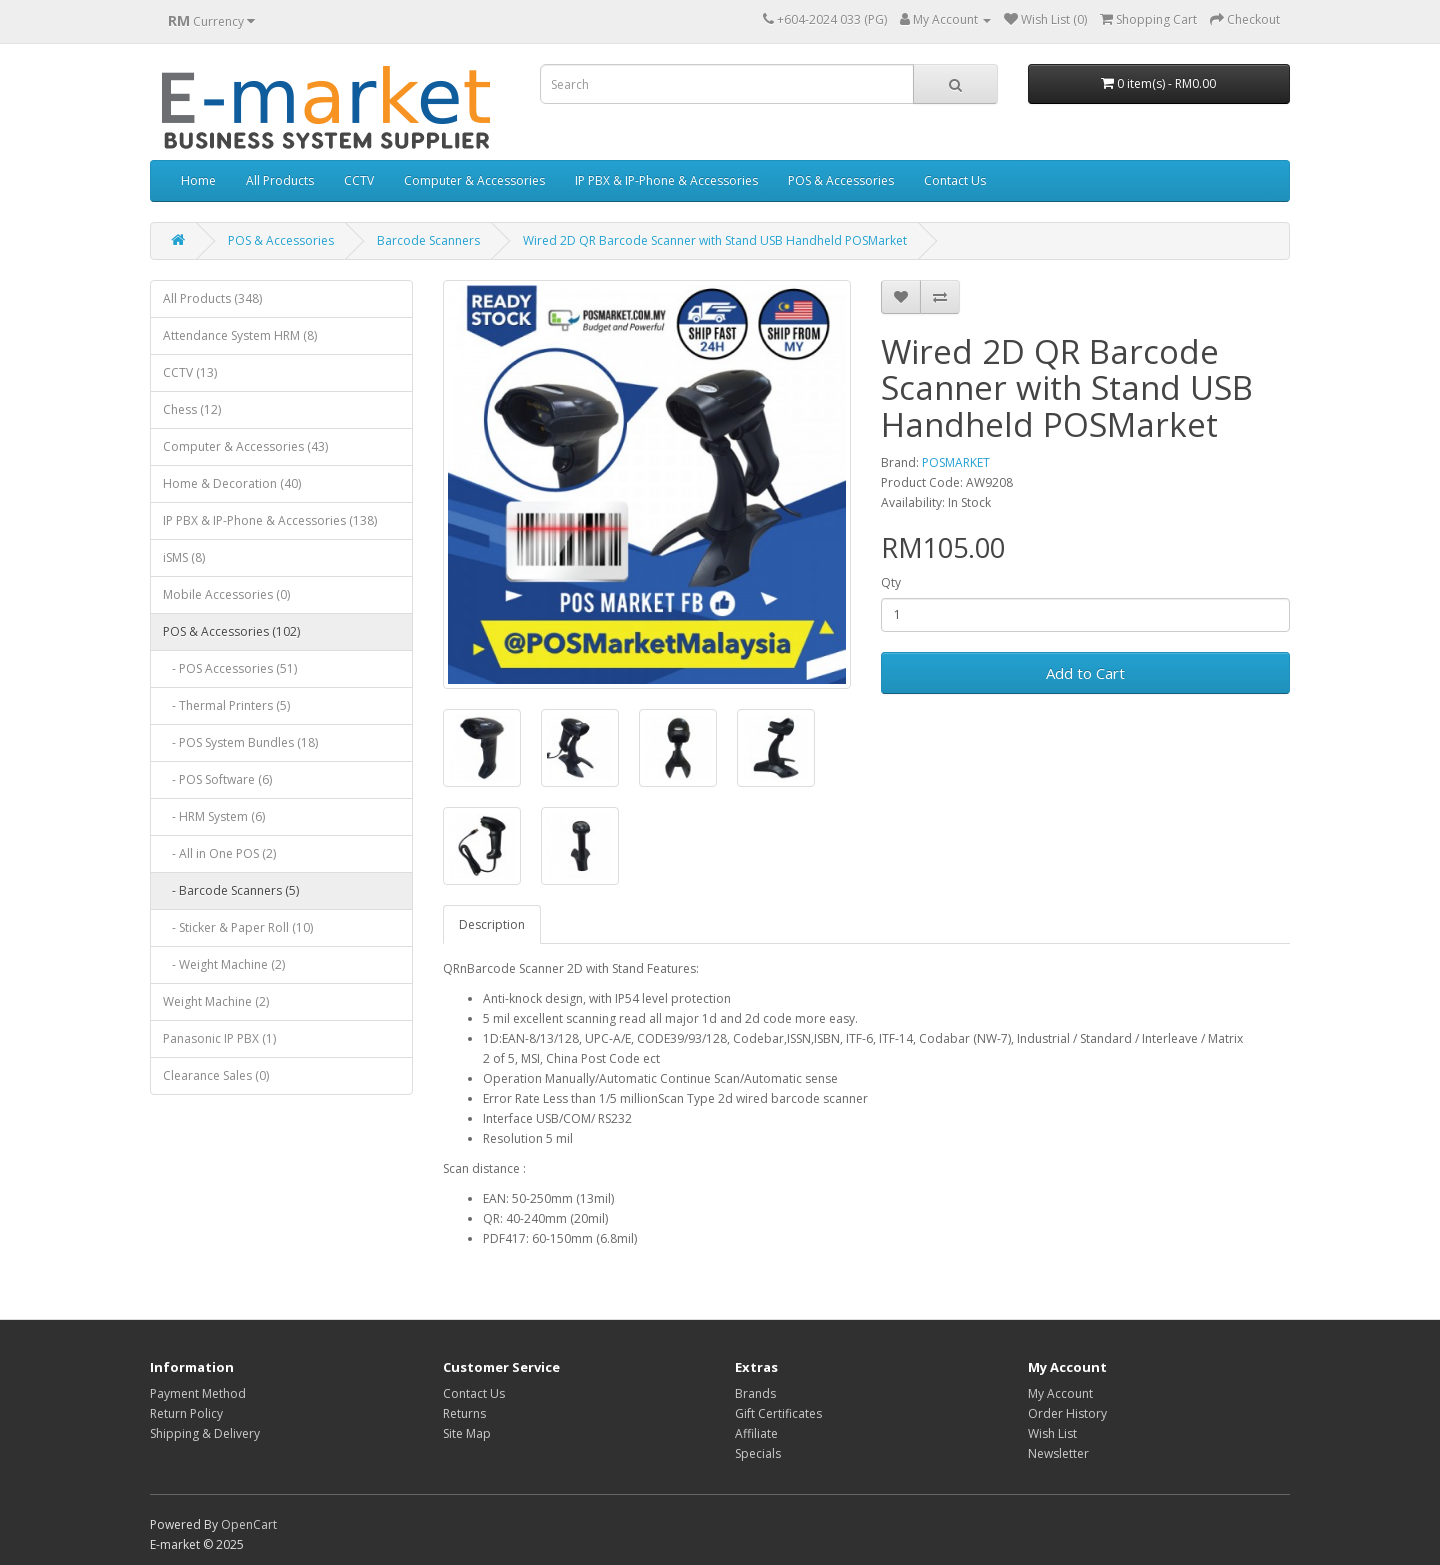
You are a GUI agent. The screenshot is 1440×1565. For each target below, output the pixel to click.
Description (492, 924)
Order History (1067, 1413)
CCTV (359, 180)
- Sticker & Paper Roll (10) (238, 927)
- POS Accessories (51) (230, 668)
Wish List (1052, 1433)
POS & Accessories (841, 180)
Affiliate (756, 1433)
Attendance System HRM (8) (240, 335)
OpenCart (249, 1524)
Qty (891, 582)
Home (198, 180)
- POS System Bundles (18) (240, 742)
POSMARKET (956, 462)
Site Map (467, 1433)
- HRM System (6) (214, 816)
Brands (755, 1393)
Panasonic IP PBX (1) (219, 1038)
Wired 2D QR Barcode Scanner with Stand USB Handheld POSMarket (715, 240)
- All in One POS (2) (219, 853)
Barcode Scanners (428, 240)
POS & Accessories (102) (231, 631)
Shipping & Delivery (205, 1433)
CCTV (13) (190, 372)
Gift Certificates (778, 1413)
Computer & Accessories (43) (245, 446)
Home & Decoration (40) (232, 483)
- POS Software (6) (217, 779)
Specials (758, 1453)
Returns (464, 1413)
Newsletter (1058, 1453)
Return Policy (186, 1413)
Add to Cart (1085, 673)
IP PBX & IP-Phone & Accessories (666, 180)
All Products (280, 180)
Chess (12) (192, 409)
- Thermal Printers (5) (226, 705)
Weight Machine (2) (216, 1001)
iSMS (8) (184, 557)
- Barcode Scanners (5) (231, 890)
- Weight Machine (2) (224, 964)
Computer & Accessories (474, 180)
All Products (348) (212, 298)
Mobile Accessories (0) (226, 594)
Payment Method (198, 1393)
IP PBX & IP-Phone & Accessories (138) (270, 520)
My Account (1060, 1393)
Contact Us (955, 180)
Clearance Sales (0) (216, 1075)
